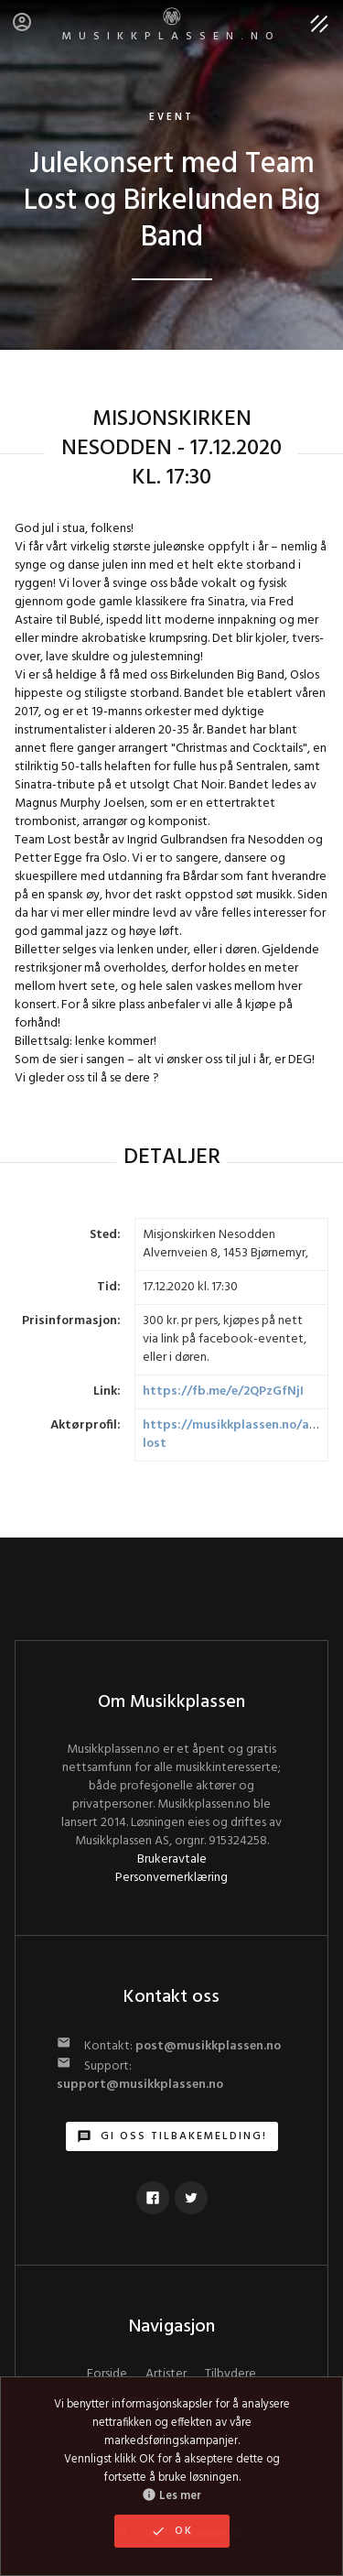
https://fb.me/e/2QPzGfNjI (223, 1391)
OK (172, 2531)
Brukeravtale (172, 1859)
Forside (107, 2374)
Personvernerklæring (171, 1877)
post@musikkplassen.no (208, 2046)
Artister (166, 2374)
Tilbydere (230, 2374)
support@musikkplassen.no (140, 2084)
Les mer (171, 2496)
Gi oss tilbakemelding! (172, 2136)
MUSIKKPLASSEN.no (171, 26)
